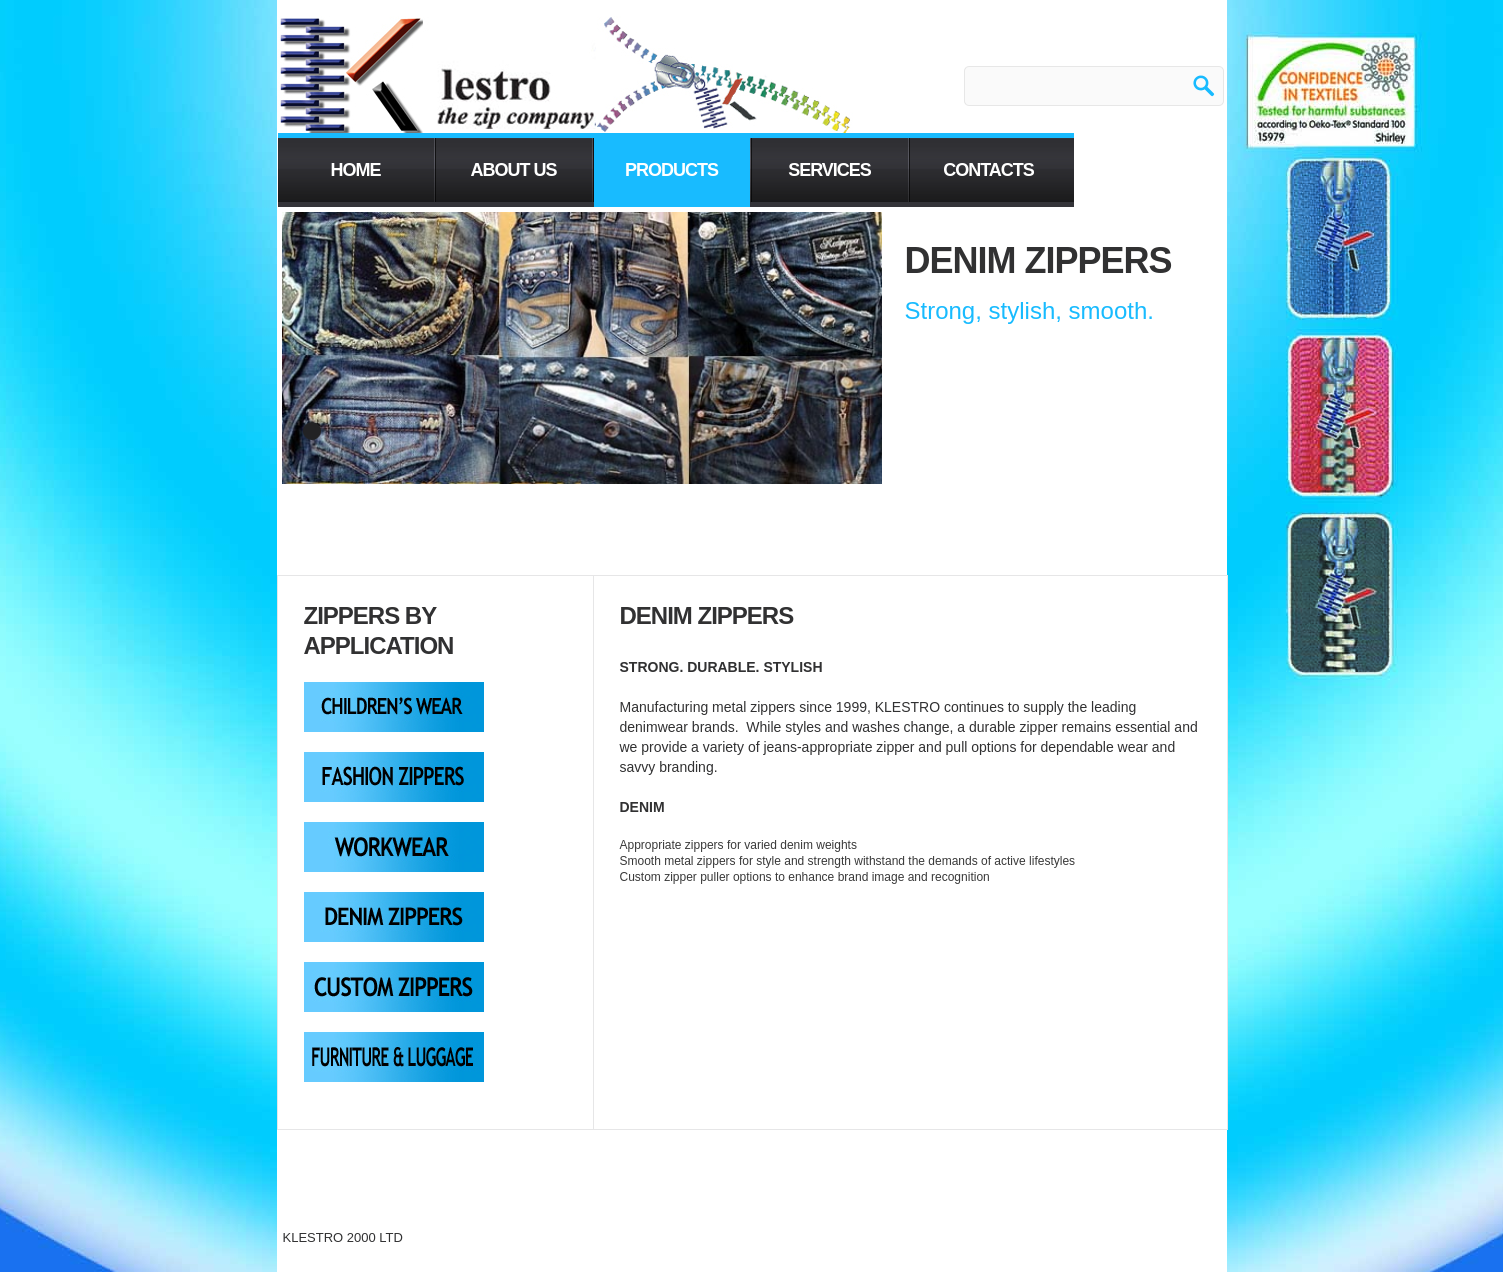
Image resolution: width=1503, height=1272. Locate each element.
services (829, 170)
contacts (988, 170)
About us (514, 170)
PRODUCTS (671, 170)
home (356, 170)
